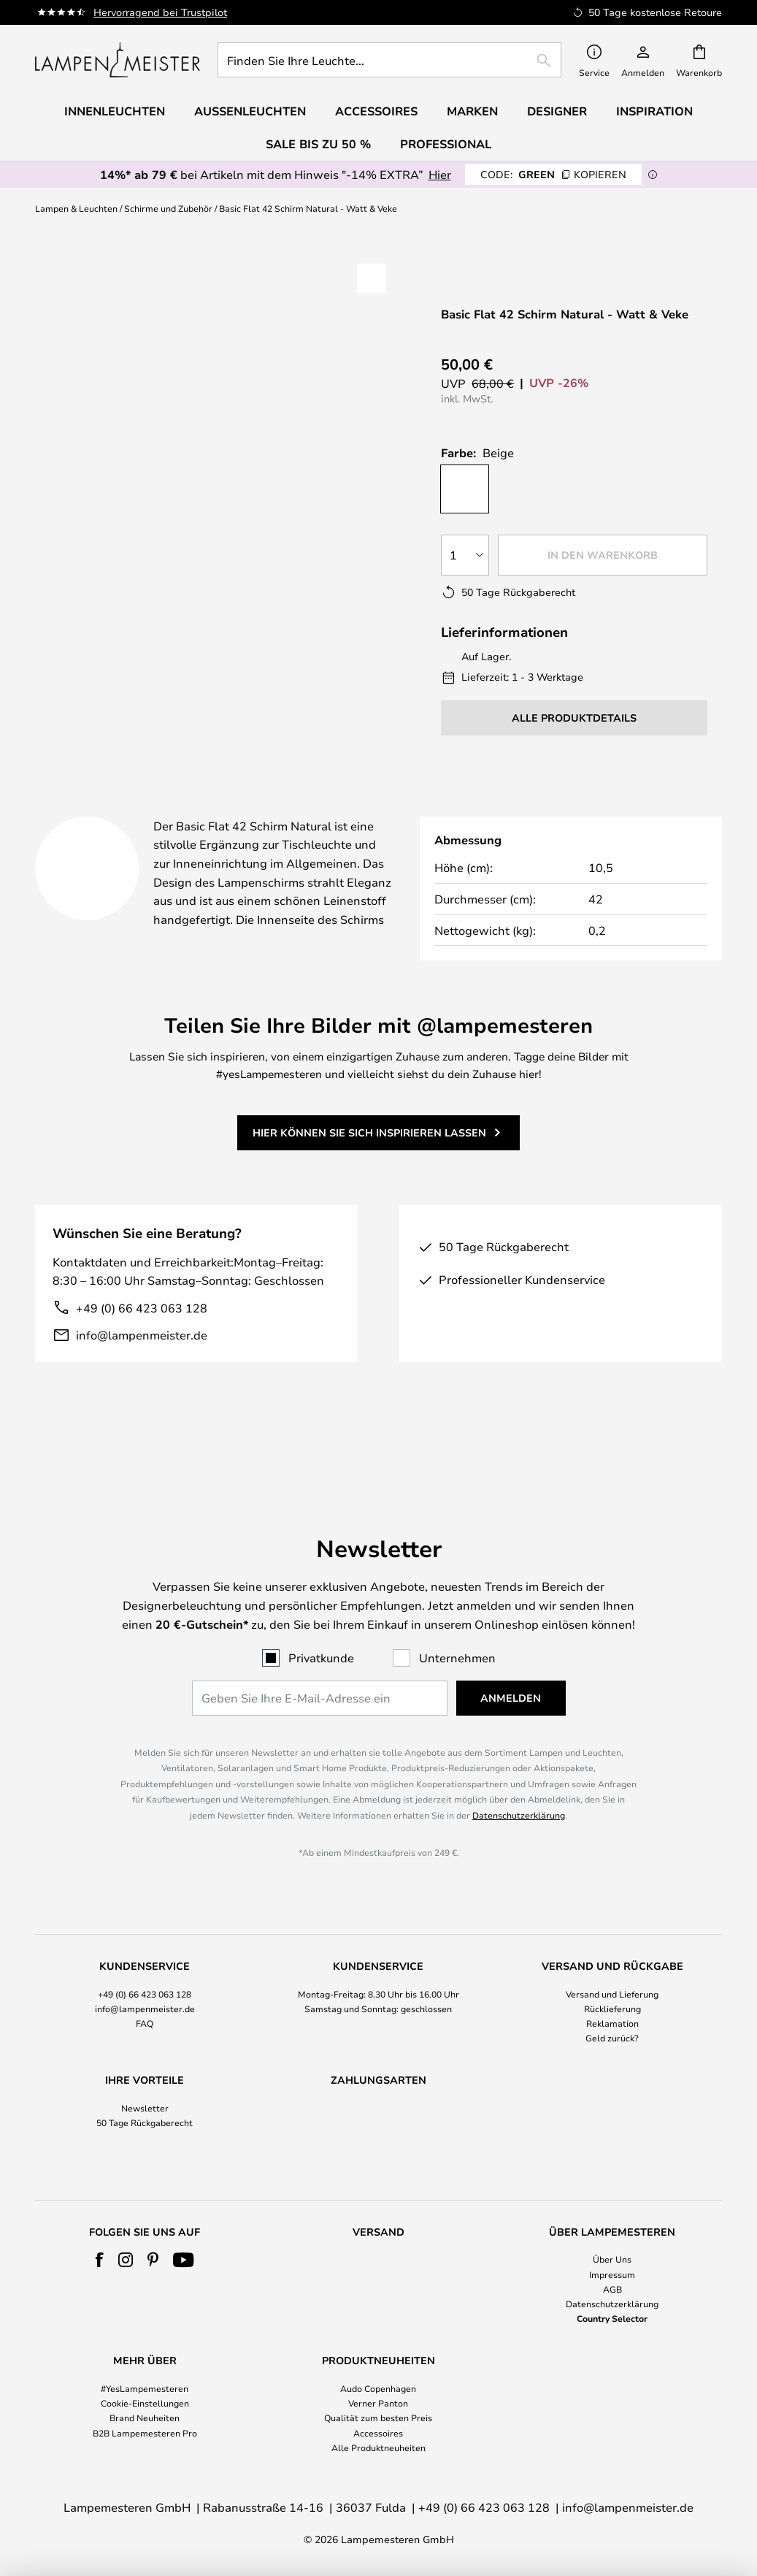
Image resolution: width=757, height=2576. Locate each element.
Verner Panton (378, 2403)
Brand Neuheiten (144, 2417)
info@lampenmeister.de (141, 1341)
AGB (612, 2289)
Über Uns (612, 2259)
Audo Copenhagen (378, 2388)
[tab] (141, 799)
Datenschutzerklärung (518, 1787)
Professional (445, 144)
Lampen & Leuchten (76, 208)
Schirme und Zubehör (168, 208)
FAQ (144, 1995)
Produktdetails (345, 798)
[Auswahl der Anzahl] (465, 543)
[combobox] (389, 60)
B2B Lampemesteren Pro (145, 2433)
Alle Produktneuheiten (378, 2447)
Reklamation (612, 1995)
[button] (91, 494)
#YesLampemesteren (144, 2388)
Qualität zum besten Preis (378, 2417)
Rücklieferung (612, 1981)
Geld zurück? (612, 2010)
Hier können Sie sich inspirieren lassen (369, 1138)
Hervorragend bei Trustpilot (160, 12)
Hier (440, 174)
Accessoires (378, 2433)
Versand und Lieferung (612, 1966)
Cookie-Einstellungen (145, 2403)
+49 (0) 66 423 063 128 (141, 1313)
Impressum (612, 2274)
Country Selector (612, 2318)
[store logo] (117, 59)
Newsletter (145, 2080)
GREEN (553, 174)
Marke (497, 798)
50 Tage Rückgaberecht (144, 2095)
